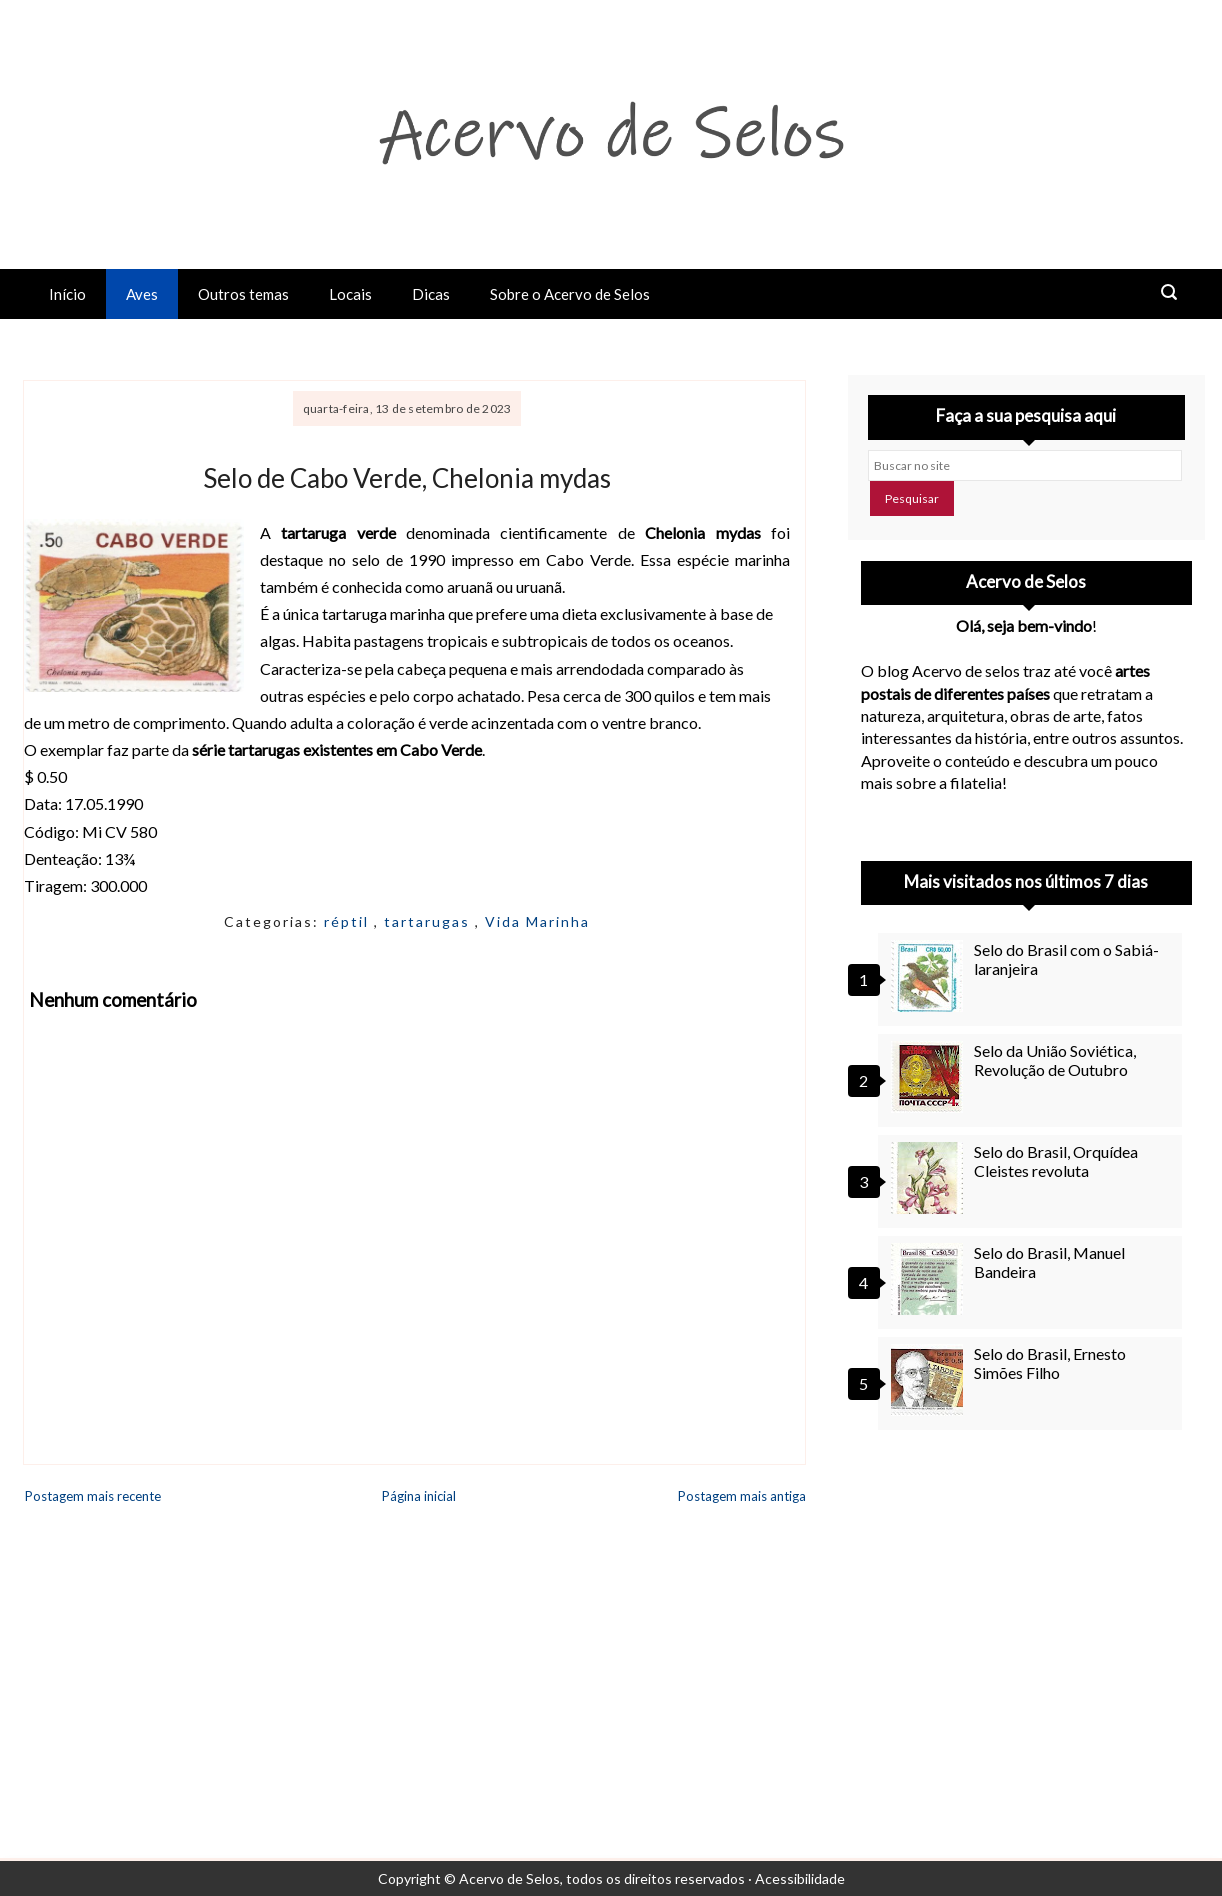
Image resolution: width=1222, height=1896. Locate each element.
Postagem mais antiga (742, 1496)
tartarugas (429, 921)
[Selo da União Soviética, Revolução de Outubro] (930, 1077)
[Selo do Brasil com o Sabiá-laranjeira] (930, 976)
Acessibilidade (800, 1878)
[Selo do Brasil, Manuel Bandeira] (930, 1279)
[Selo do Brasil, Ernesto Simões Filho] (930, 1380)
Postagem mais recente (93, 1496)
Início (67, 294)
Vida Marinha (537, 921)
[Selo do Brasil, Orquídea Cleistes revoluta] (930, 1178)
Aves (142, 294)
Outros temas (243, 294)
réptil (349, 921)
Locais (350, 294)
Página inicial (419, 1496)
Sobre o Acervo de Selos (570, 294)
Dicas (431, 294)
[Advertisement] (1026, 1611)
